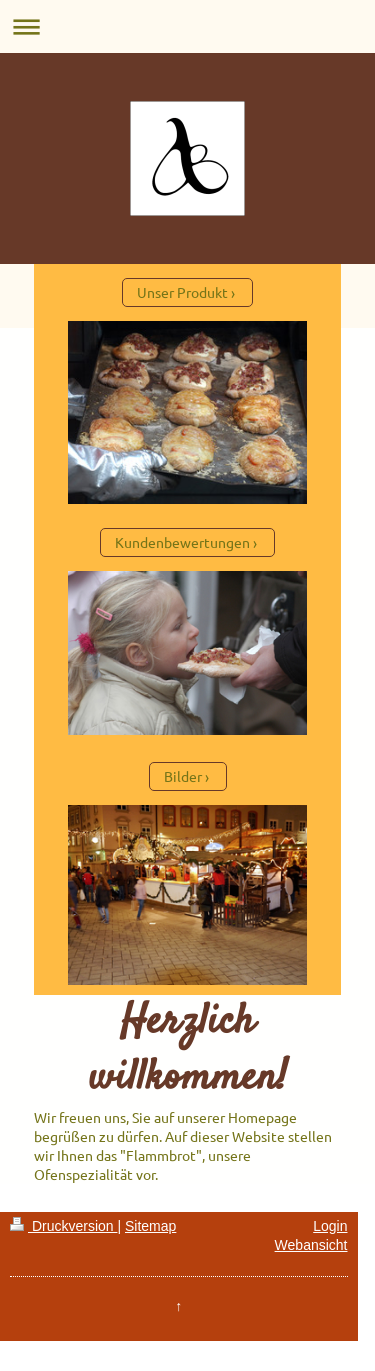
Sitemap (150, 1226)
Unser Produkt (182, 292)
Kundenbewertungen (182, 542)
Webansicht (311, 1245)
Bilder (183, 776)
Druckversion (63, 1226)
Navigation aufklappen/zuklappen (187, 26)
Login (330, 1226)
